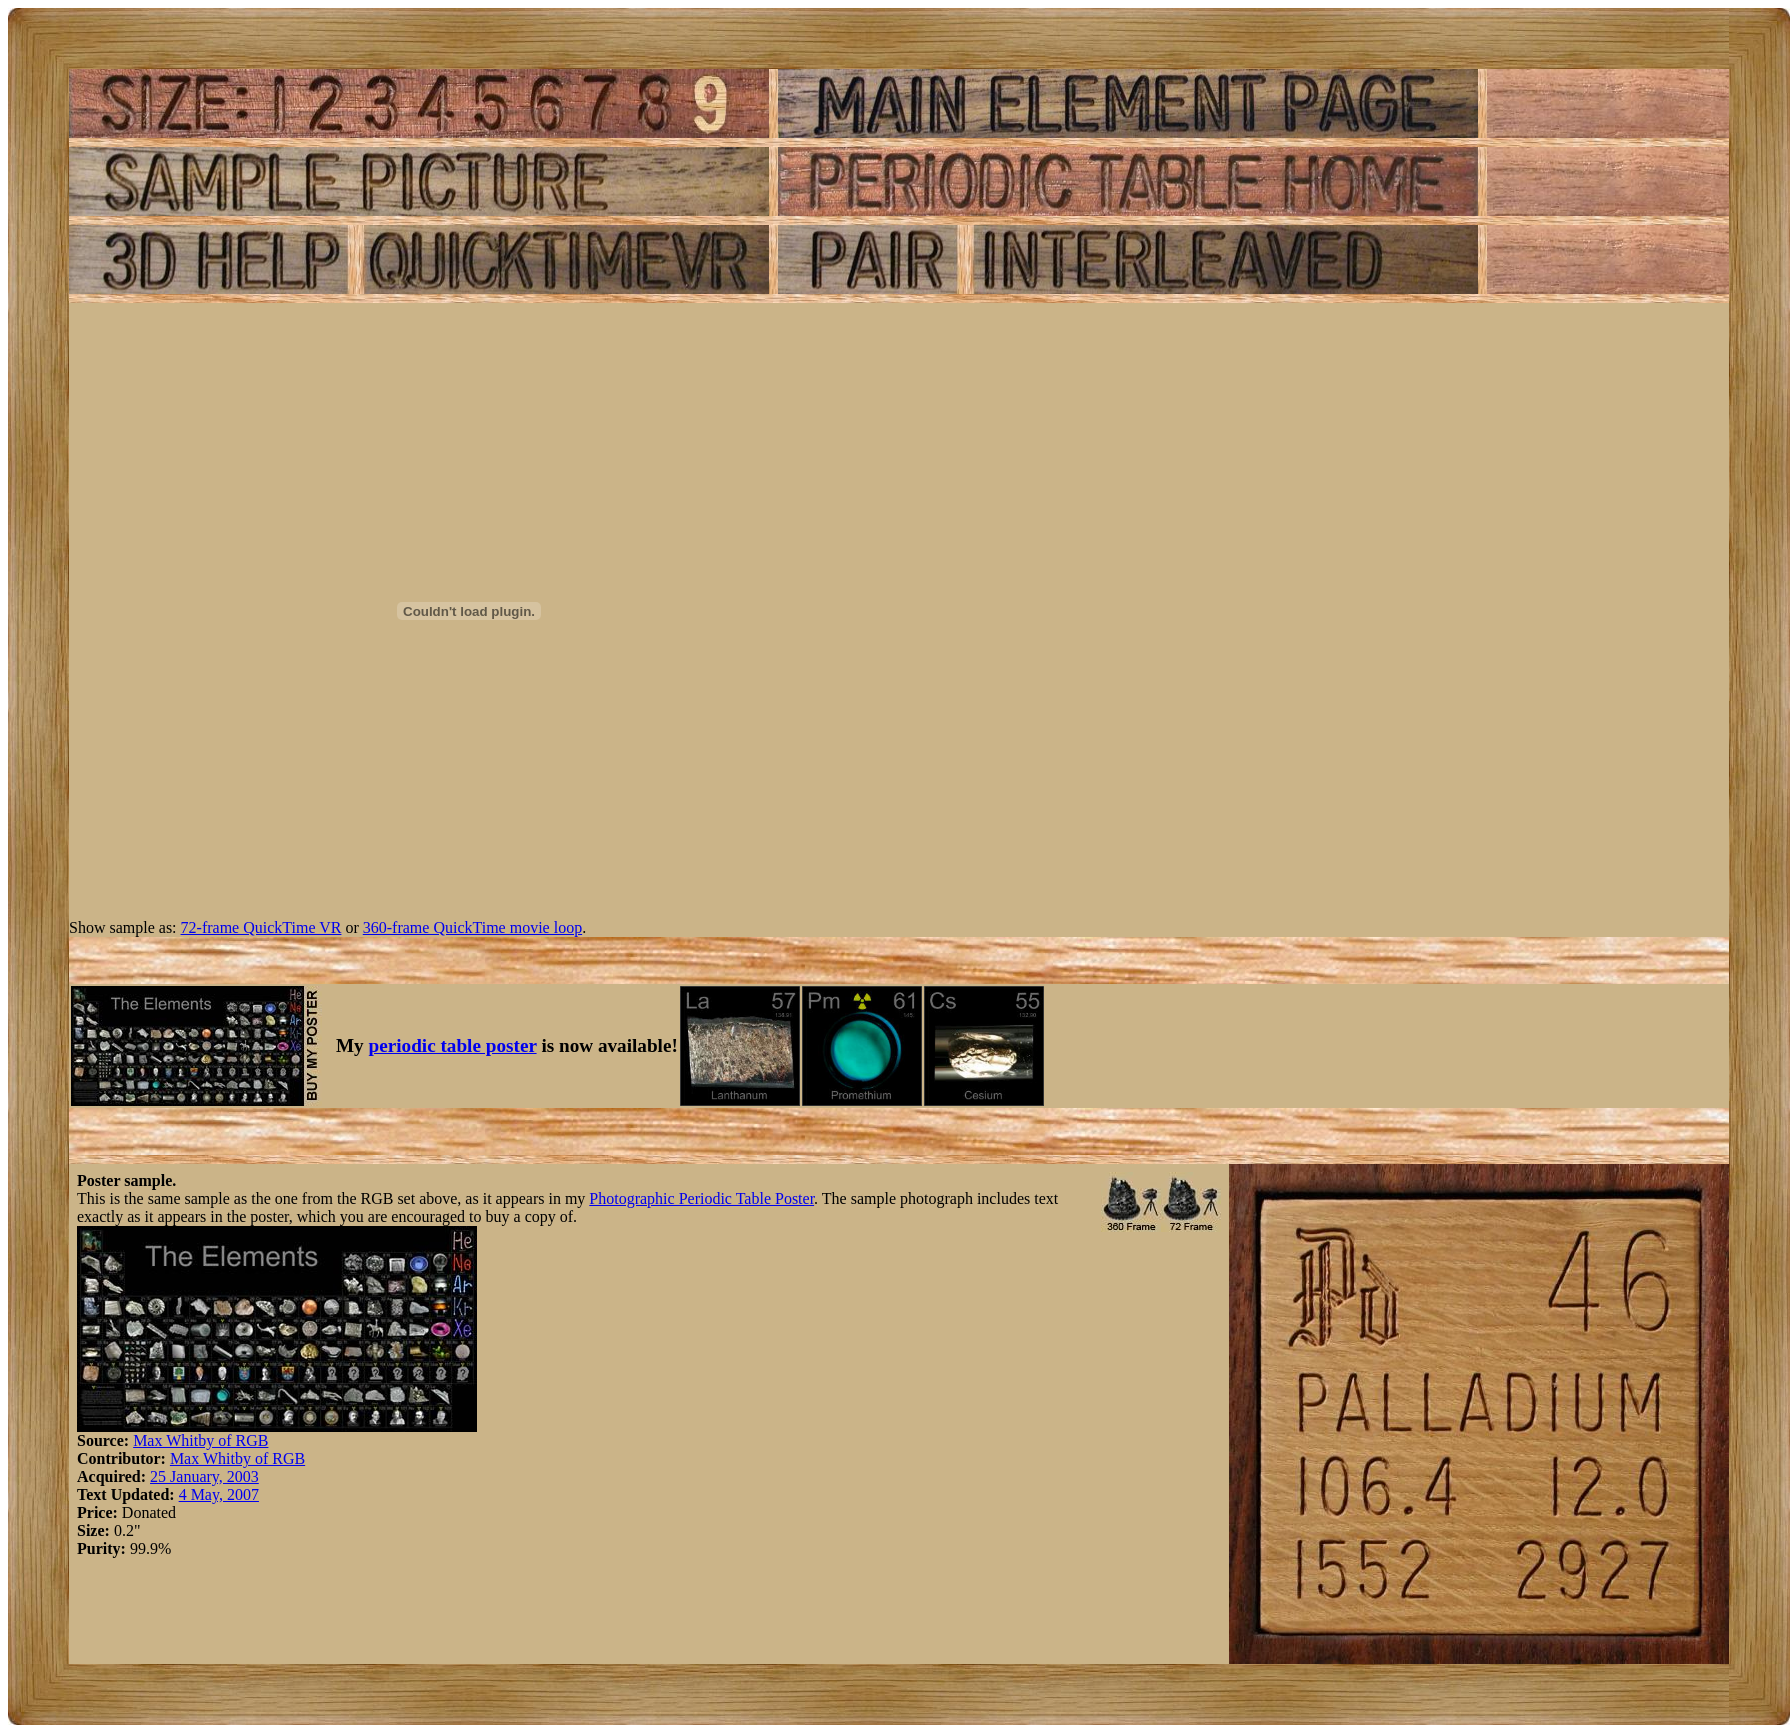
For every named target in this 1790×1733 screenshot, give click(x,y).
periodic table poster (453, 1045)
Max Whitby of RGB (200, 1440)
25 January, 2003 (204, 1476)
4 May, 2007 (219, 1494)
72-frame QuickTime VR (261, 927)
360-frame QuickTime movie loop (472, 927)
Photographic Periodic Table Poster (701, 1198)
